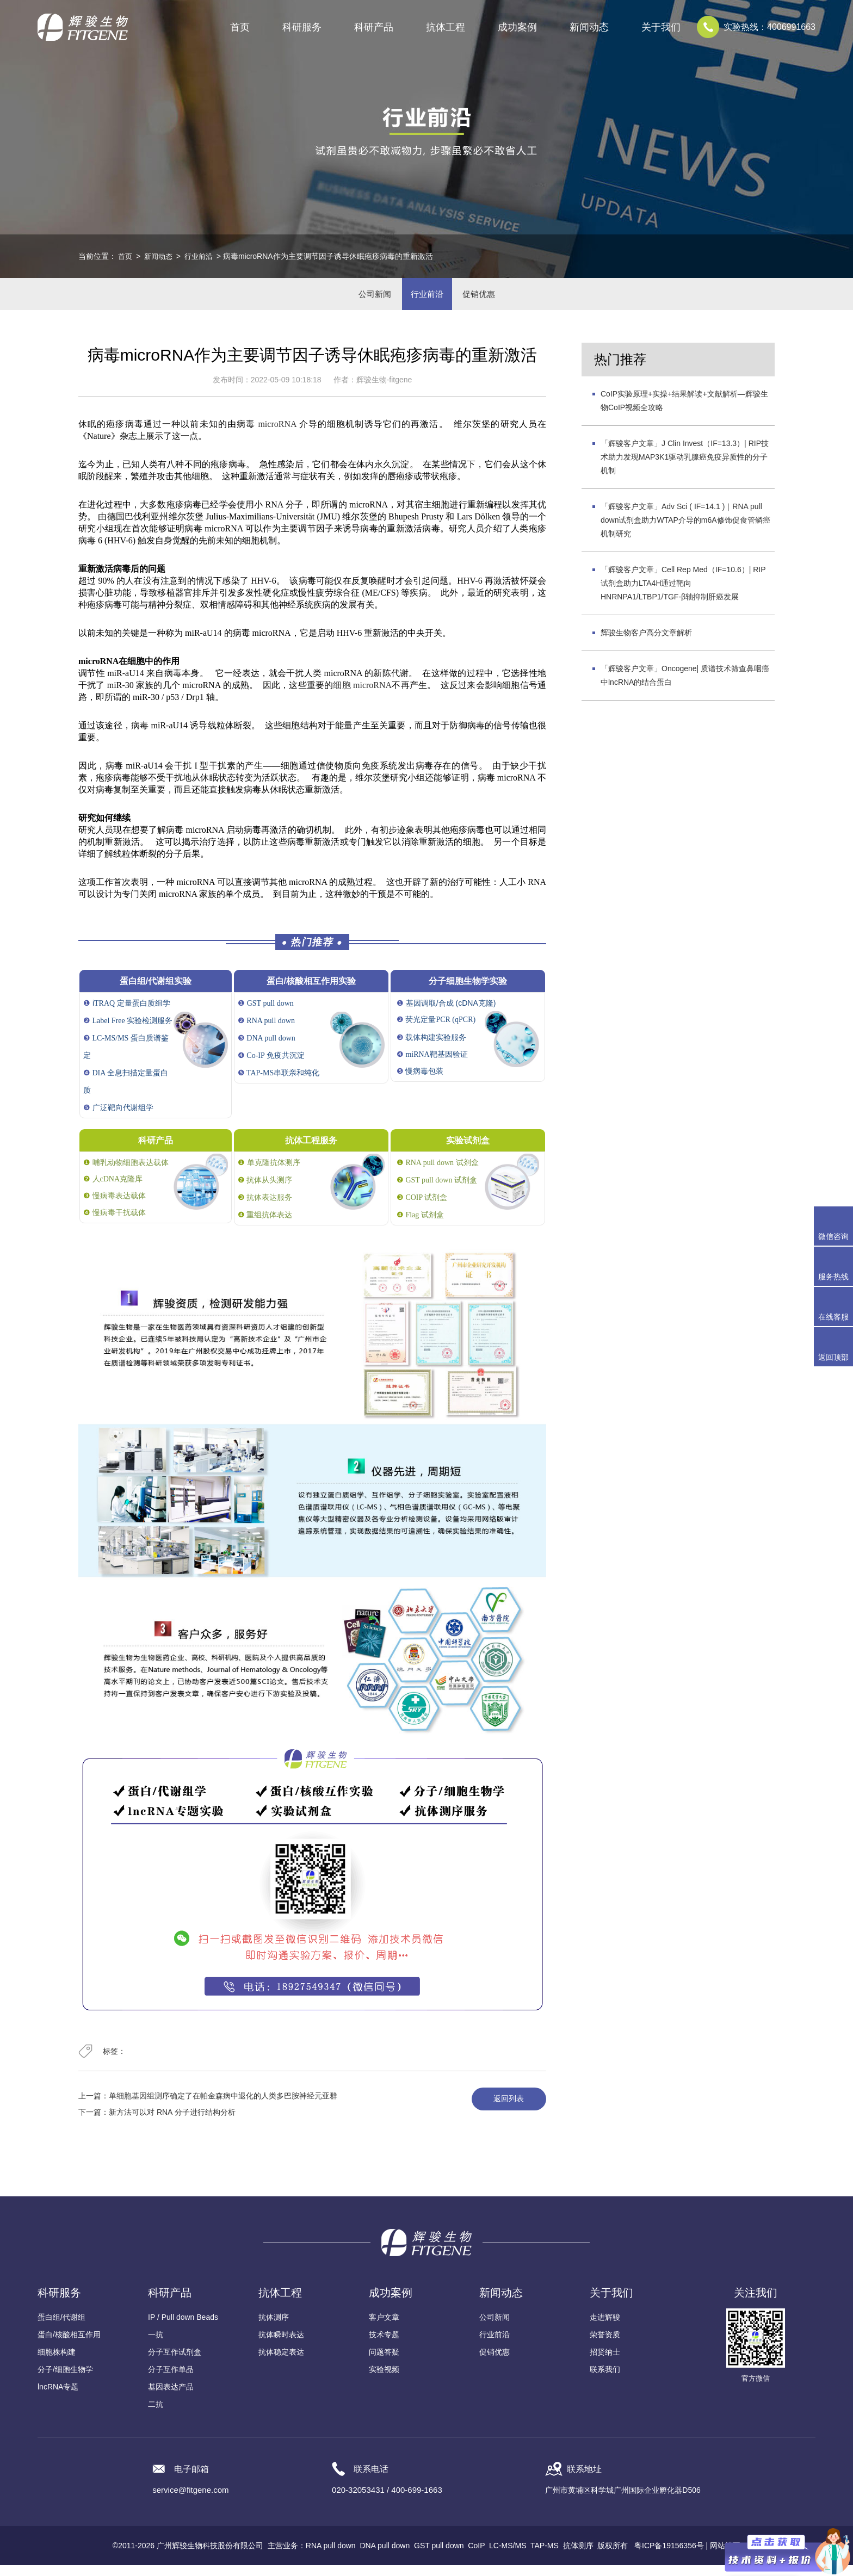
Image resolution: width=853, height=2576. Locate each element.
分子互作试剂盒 (174, 2362)
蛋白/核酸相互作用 (69, 2345)
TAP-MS (544, 2556)
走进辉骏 (605, 2328)
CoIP (476, 2556)
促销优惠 (488, 299)
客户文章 (384, 2328)
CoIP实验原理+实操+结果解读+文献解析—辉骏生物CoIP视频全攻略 (684, 412)
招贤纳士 (605, 2362)
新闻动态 (160, 256)
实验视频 (384, 2380)
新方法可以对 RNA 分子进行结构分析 (172, 2123)
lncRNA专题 (58, 2397)
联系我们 (605, 2380)
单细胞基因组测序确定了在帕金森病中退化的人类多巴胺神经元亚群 (223, 2106)
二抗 (155, 2415)
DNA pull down (385, 2556)
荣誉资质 (605, 2345)
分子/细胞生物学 (65, 2380)
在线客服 (833, 1316)
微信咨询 (833, 1236)
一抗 (155, 2345)
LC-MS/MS (507, 2556)
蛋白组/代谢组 (61, 2328)
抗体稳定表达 (281, 2362)
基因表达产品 (171, 2397)
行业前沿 (203, 256)
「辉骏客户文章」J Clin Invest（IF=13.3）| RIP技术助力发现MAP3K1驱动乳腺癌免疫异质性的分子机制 (685, 468)
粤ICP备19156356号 (669, 2556)
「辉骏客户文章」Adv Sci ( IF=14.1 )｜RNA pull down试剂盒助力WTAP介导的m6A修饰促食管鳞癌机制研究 (685, 531)
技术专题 (384, 2345)
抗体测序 (273, 2328)
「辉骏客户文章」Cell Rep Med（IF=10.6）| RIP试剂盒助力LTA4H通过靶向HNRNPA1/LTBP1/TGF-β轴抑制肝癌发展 (683, 594)
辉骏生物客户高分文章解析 (646, 644)
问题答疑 (384, 2362)
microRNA (277, 435)
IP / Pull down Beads (183, 2328)
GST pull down (439, 2556)
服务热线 (835, 1266)
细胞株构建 (57, 2362)
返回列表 (504, 2110)
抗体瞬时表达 (281, 2345)
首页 (240, 27)
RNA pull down (331, 2556)
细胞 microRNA (362, 696)
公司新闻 (364, 299)
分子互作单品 (171, 2380)
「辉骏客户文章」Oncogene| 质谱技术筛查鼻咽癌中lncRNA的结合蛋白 (685, 687)
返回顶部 (833, 1357)
